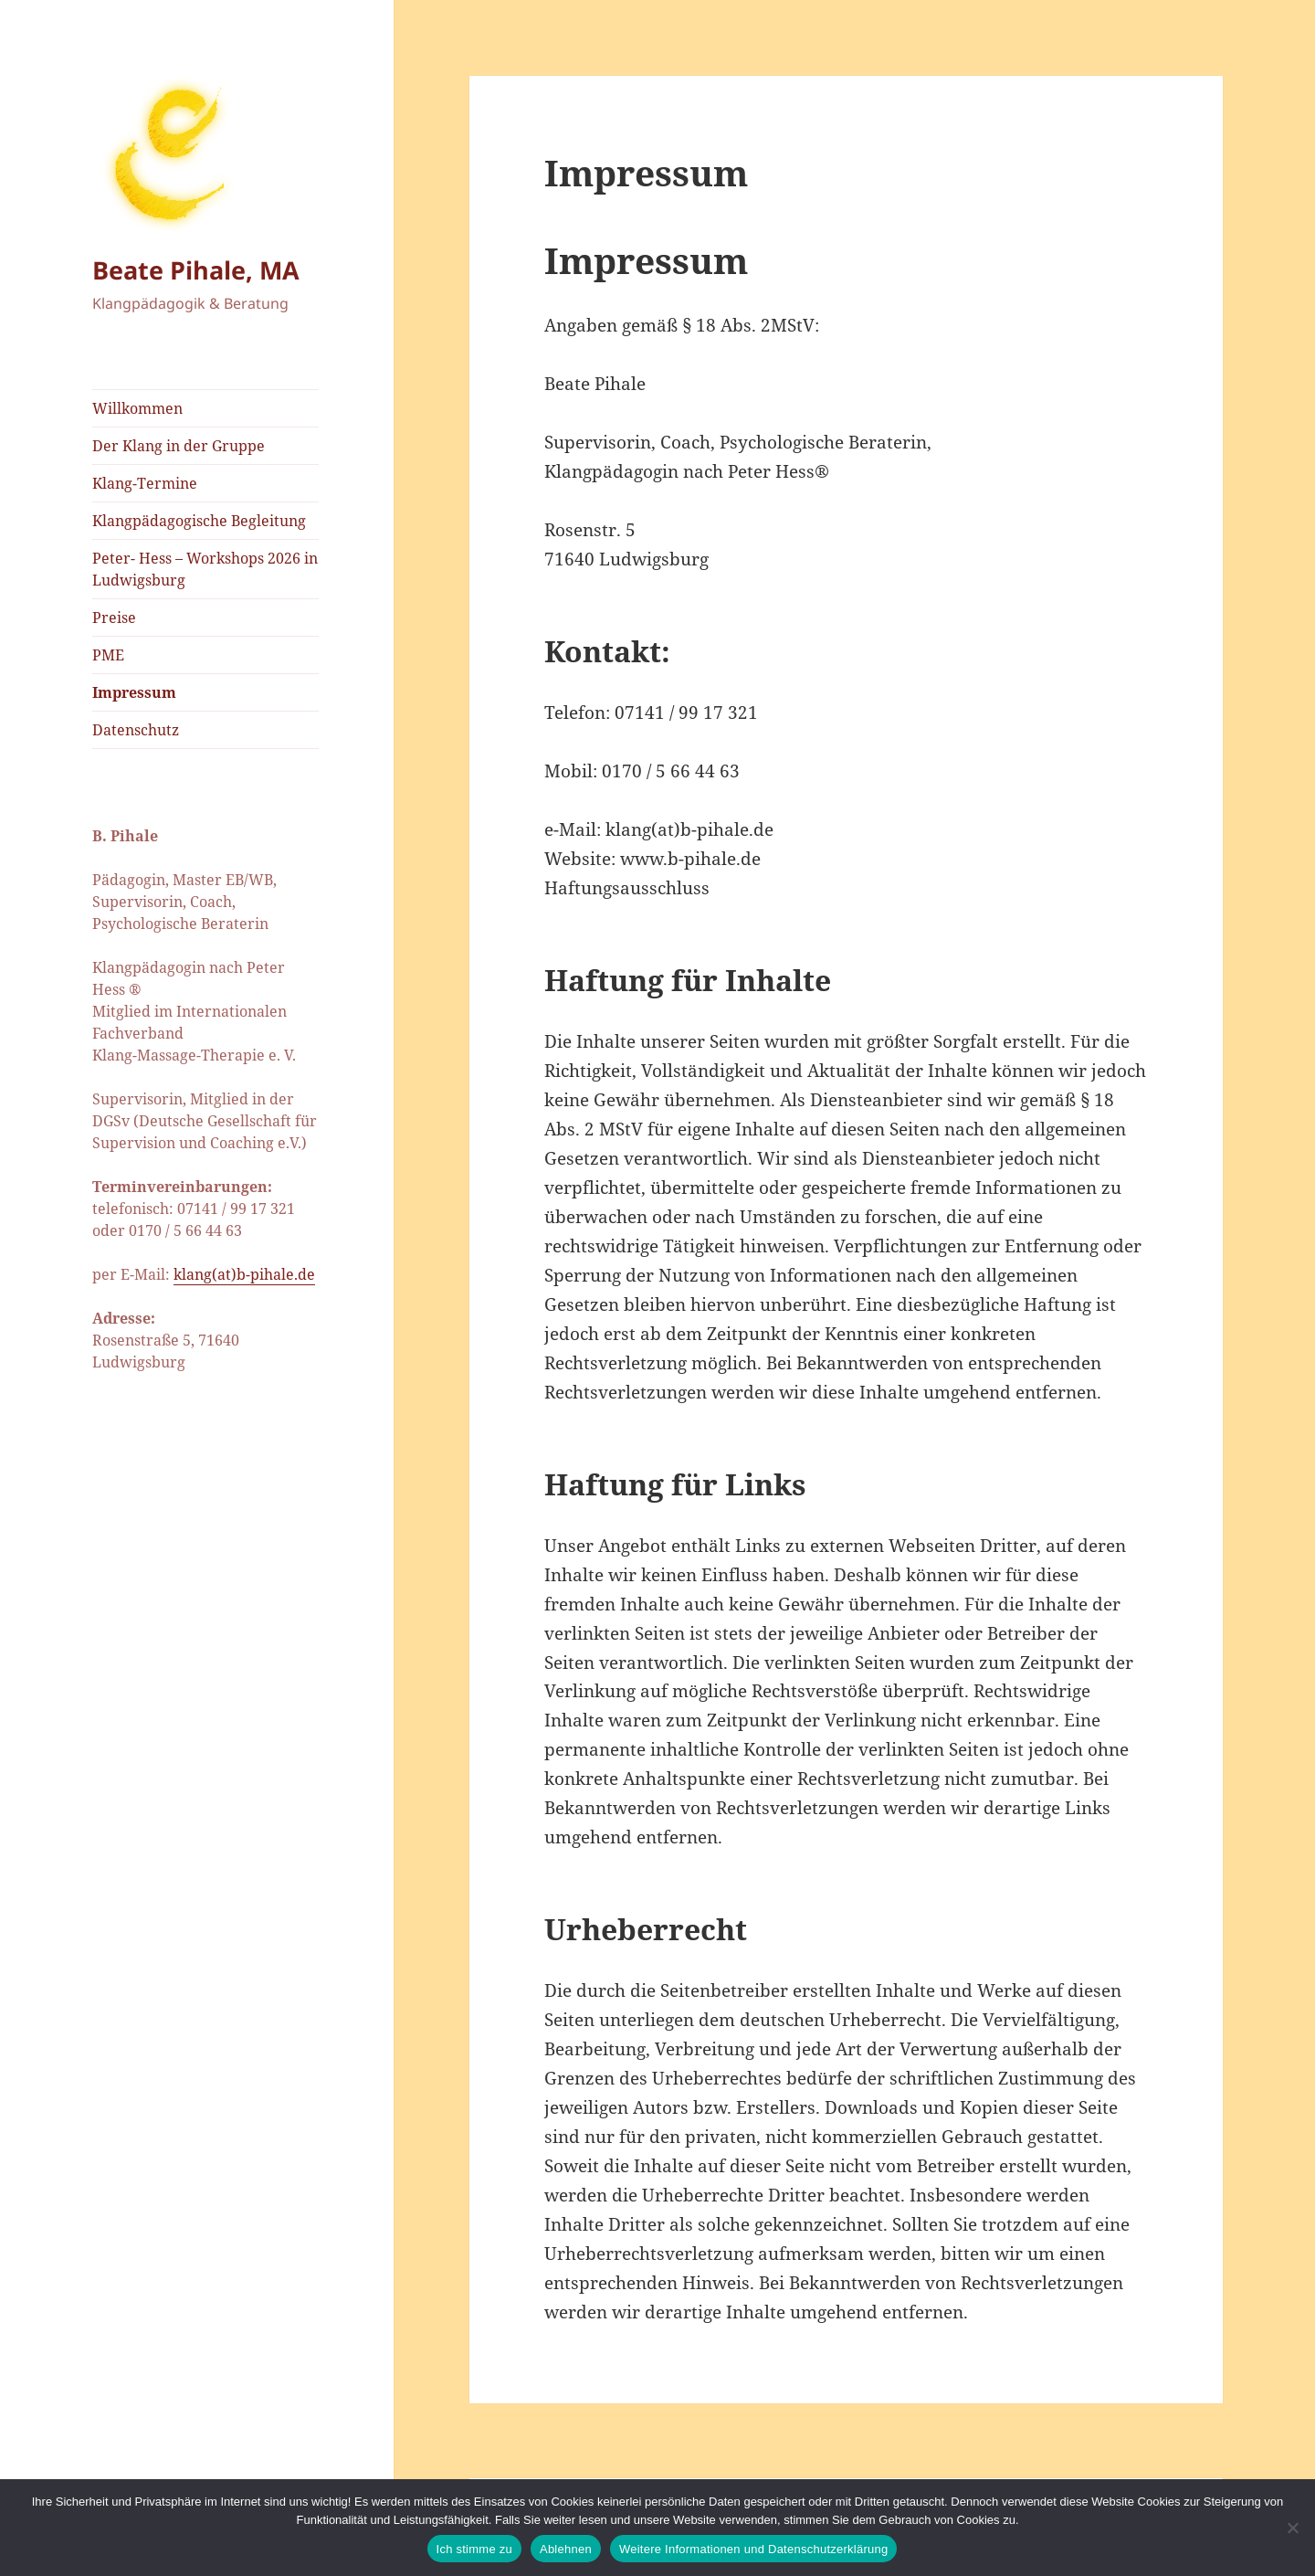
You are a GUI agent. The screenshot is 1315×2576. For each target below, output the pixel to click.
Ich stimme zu (474, 2549)
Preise (114, 617)
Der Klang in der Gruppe (178, 446)
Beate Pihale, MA (196, 270)
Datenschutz (135, 730)
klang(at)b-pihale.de (244, 1274)
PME (108, 655)
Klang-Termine (144, 483)
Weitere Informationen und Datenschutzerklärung (754, 2549)
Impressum (134, 692)
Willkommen (137, 408)
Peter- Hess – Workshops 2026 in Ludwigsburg (205, 569)
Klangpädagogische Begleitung (199, 521)
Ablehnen (566, 2549)
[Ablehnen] (1292, 2527)
